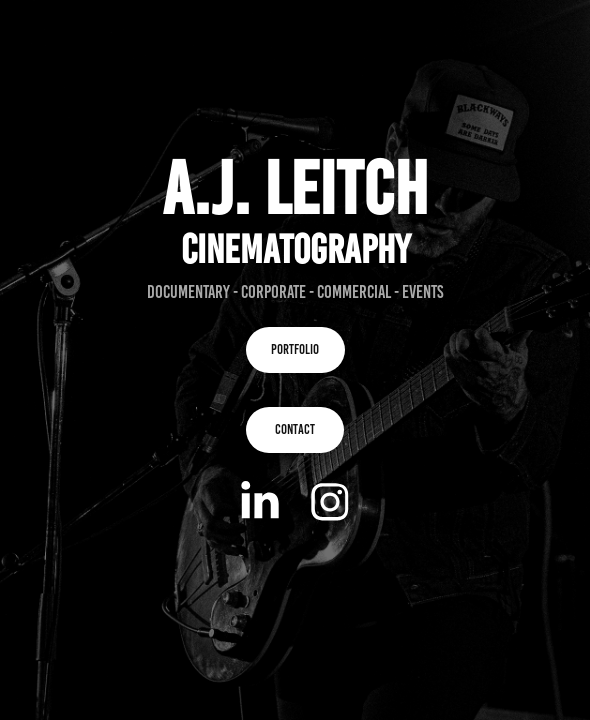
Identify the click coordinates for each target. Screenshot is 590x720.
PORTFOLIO (295, 349)
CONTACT (295, 429)
